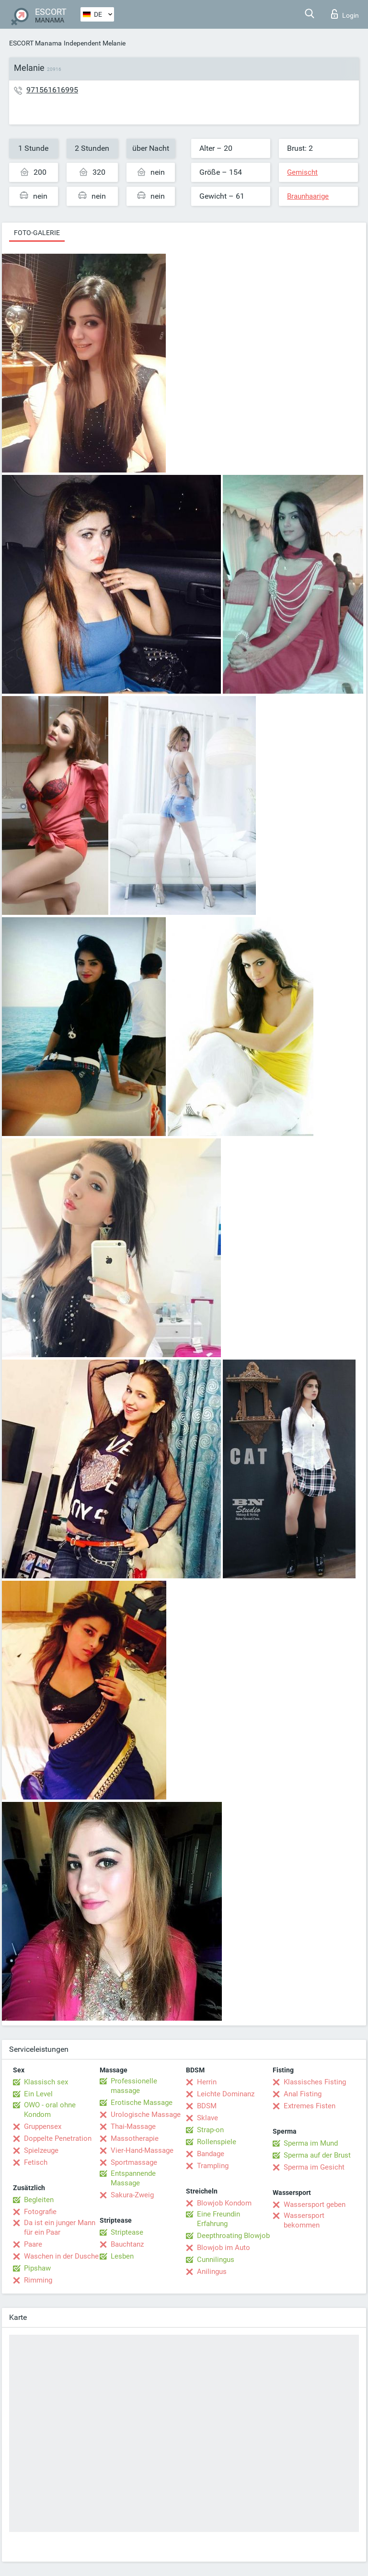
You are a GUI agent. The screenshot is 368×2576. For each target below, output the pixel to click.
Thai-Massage (133, 2126)
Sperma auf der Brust (317, 2155)
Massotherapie (135, 2138)
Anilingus (212, 2271)
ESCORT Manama (35, 43)
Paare (33, 2244)
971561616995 (52, 89)
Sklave (207, 2118)
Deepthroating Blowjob (233, 2235)
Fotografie (40, 2211)
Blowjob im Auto (223, 2247)
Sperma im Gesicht (314, 2167)
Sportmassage (134, 2162)
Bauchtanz (127, 2244)
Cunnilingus (215, 2259)
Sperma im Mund (311, 2143)
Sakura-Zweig (132, 2195)
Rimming (38, 2280)
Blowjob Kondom (224, 2203)
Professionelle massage (134, 2086)
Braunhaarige (308, 196)
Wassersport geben (314, 2204)
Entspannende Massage (133, 2178)
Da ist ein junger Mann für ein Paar (59, 2227)
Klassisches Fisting (315, 2082)
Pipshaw (37, 2268)
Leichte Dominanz (225, 2094)
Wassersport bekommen (304, 2220)
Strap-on (210, 2130)
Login (345, 14)
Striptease (127, 2232)
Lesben (122, 2256)
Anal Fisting (303, 2094)
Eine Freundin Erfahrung (218, 2219)
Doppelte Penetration (58, 2138)
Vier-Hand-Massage (142, 2150)
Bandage (210, 2153)
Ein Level (38, 2094)
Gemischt (302, 172)
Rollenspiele (216, 2141)
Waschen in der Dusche (61, 2256)
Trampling (213, 2165)
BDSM (207, 2106)
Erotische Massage (141, 2102)
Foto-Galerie (37, 232)
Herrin (207, 2082)
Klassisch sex (46, 2082)
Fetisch (35, 2162)
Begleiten (39, 2199)
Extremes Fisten (309, 2106)
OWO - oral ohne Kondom (50, 2110)
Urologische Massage (146, 2114)
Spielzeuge (41, 2150)
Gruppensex (42, 2126)
